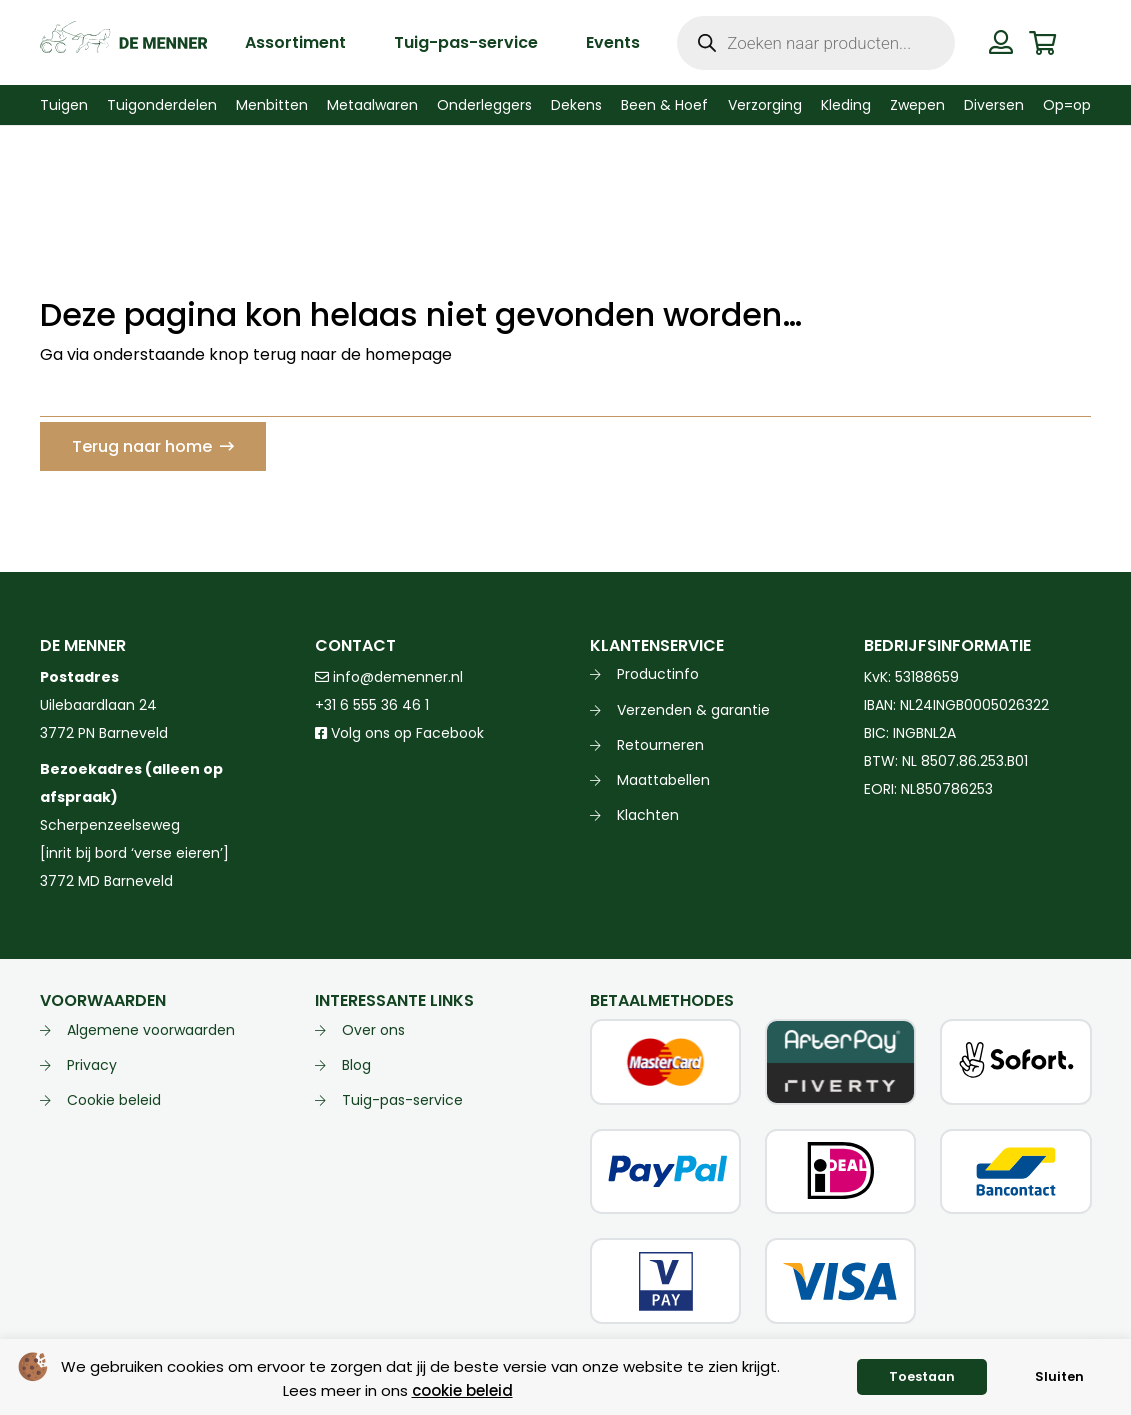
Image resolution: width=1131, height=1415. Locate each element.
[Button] (1001, 42)
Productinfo (658, 674)
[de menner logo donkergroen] (123, 43)
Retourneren (660, 745)
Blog (356, 1065)
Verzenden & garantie (693, 710)
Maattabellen (663, 780)
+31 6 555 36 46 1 (372, 705)
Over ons (373, 1030)
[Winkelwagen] (1042, 42)
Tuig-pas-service (402, 1100)
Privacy (92, 1065)
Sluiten (1059, 1376)
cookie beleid (462, 1390)
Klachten (648, 815)
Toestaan (922, 1376)
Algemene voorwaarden (151, 1030)
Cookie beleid (114, 1100)
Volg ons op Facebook (399, 733)
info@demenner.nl (389, 677)
